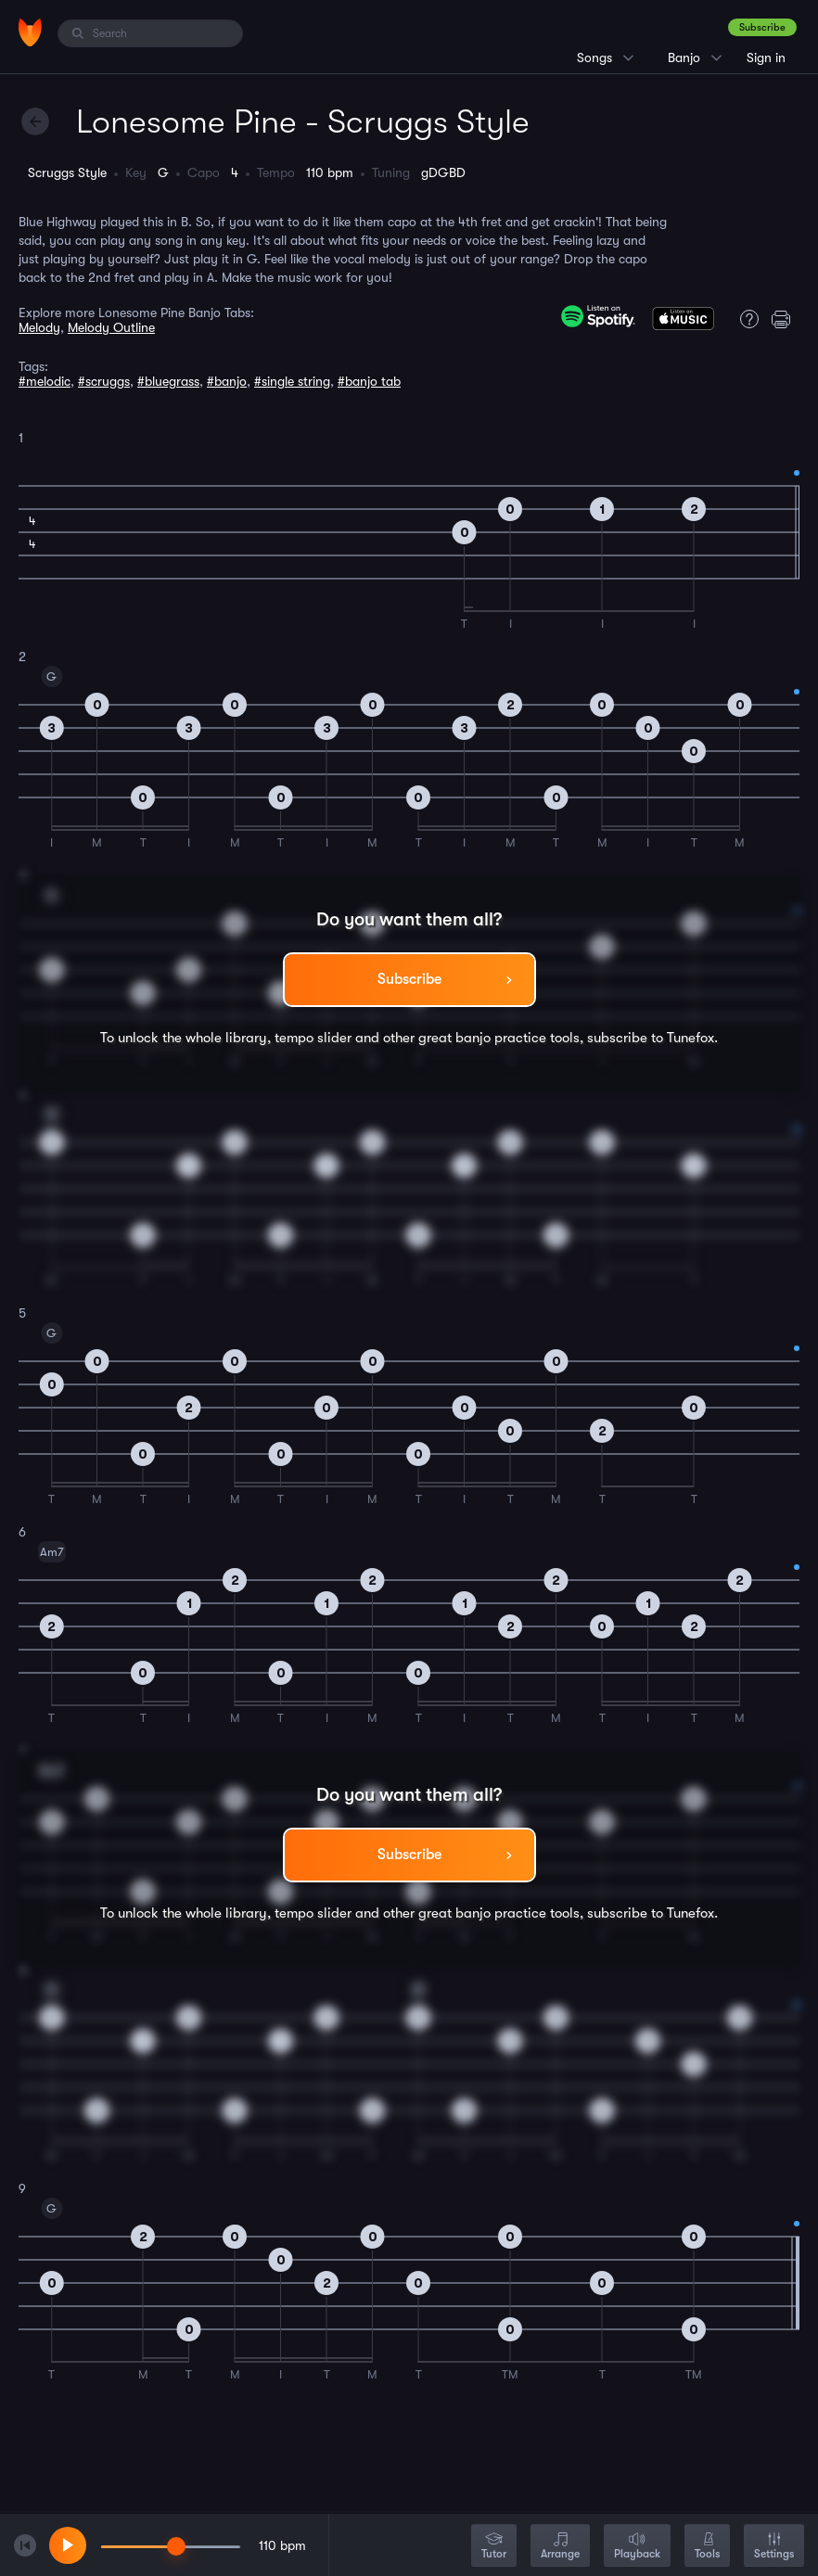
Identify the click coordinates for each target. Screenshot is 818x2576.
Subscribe (762, 27)
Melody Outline (111, 327)
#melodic (44, 381)
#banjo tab (369, 381)
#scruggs (104, 381)
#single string (292, 381)
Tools (707, 2546)
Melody (39, 327)
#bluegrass (168, 381)
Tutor (493, 2546)
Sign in (766, 57)
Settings (774, 2546)
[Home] (30, 32)
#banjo (227, 381)
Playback (637, 2546)
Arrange (560, 2546)
